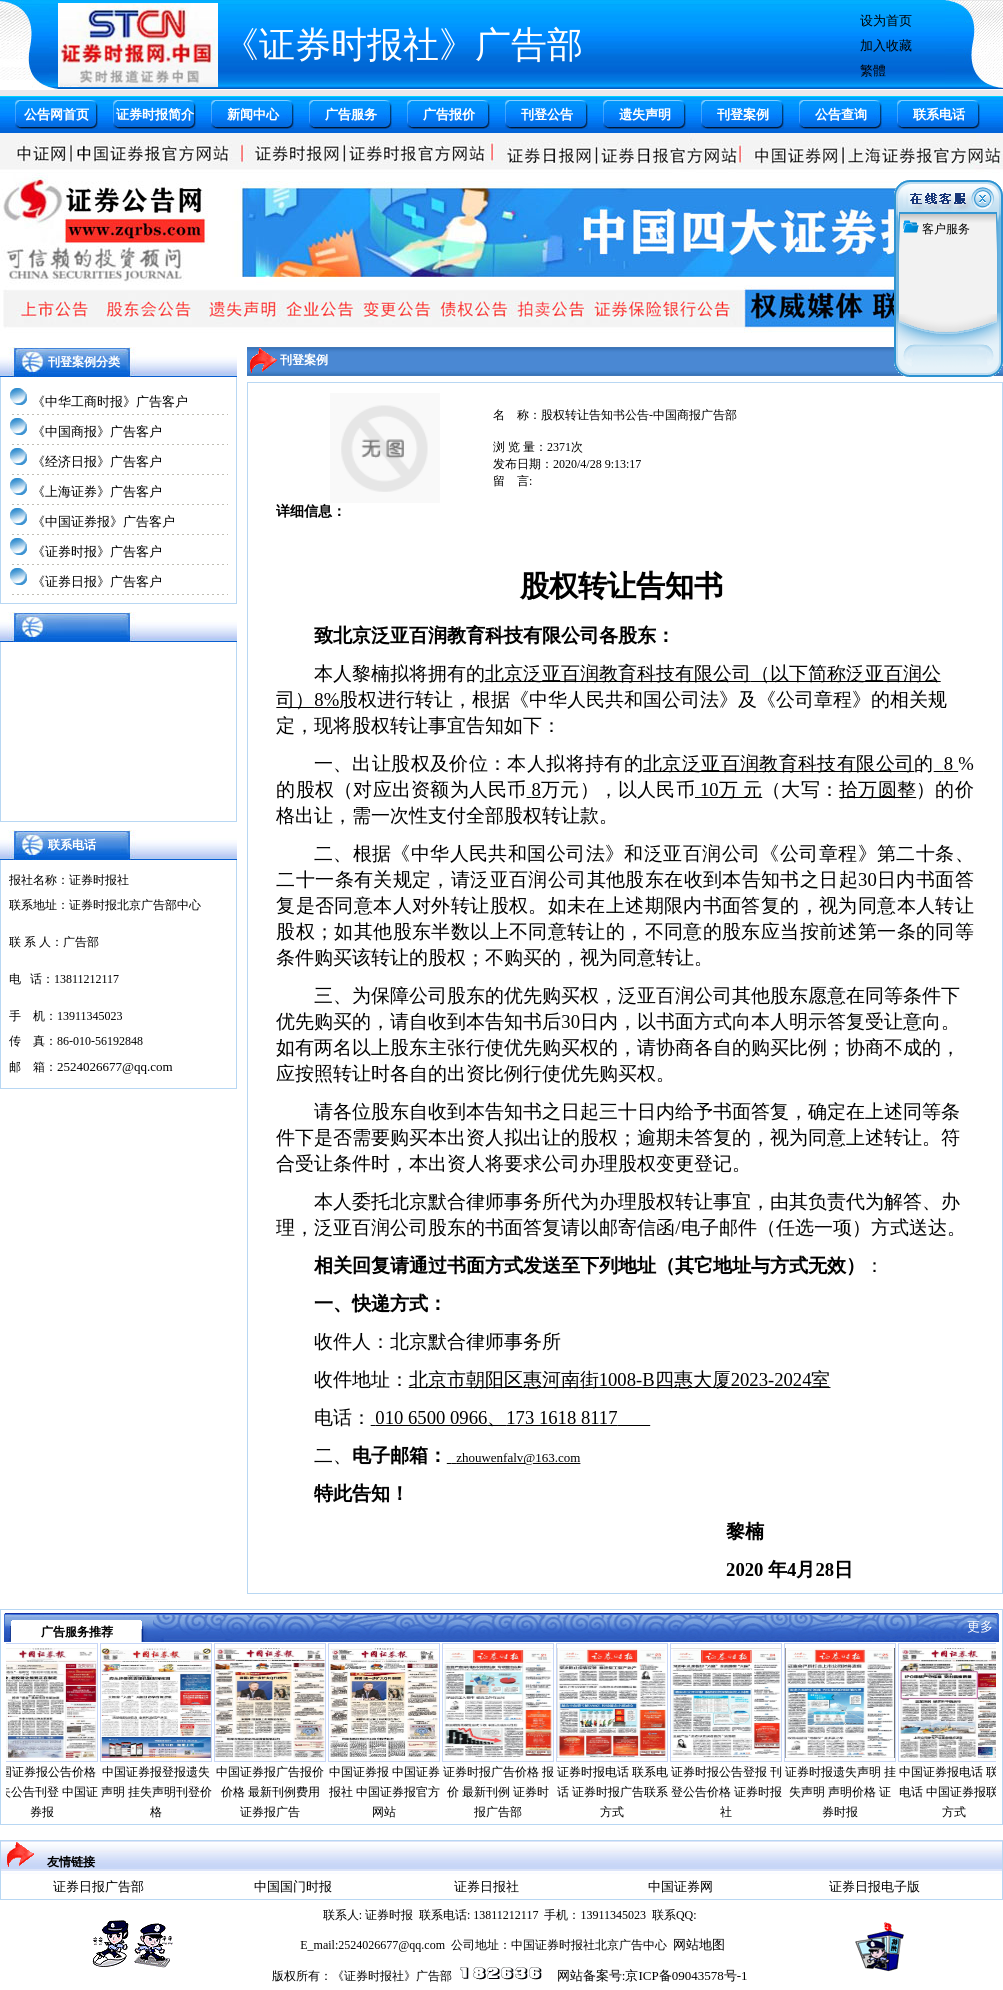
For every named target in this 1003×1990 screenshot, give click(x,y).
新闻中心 (253, 114)
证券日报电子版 (874, 1886)
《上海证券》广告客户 (97, 491)
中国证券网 (680, 1886)
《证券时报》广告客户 (97, 551)
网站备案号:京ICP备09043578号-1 (652, 1975)
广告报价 (449, 114)
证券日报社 (486, 1886)
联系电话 (939, 114)
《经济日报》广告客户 (97, 461)
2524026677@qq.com (115, 1066)
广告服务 (351, 114)
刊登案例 (743, 114)
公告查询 (841, 114)
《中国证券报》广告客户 (103, 521)
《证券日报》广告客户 (97, 581)
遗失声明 (645, 114)
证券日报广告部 (98, 1886)
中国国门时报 (293, 1886)
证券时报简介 (155, 114)
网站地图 (699, 1944)
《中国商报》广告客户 (97, 431)
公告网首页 (56, 114)
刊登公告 (547, 114)
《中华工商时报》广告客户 (110, 401)
